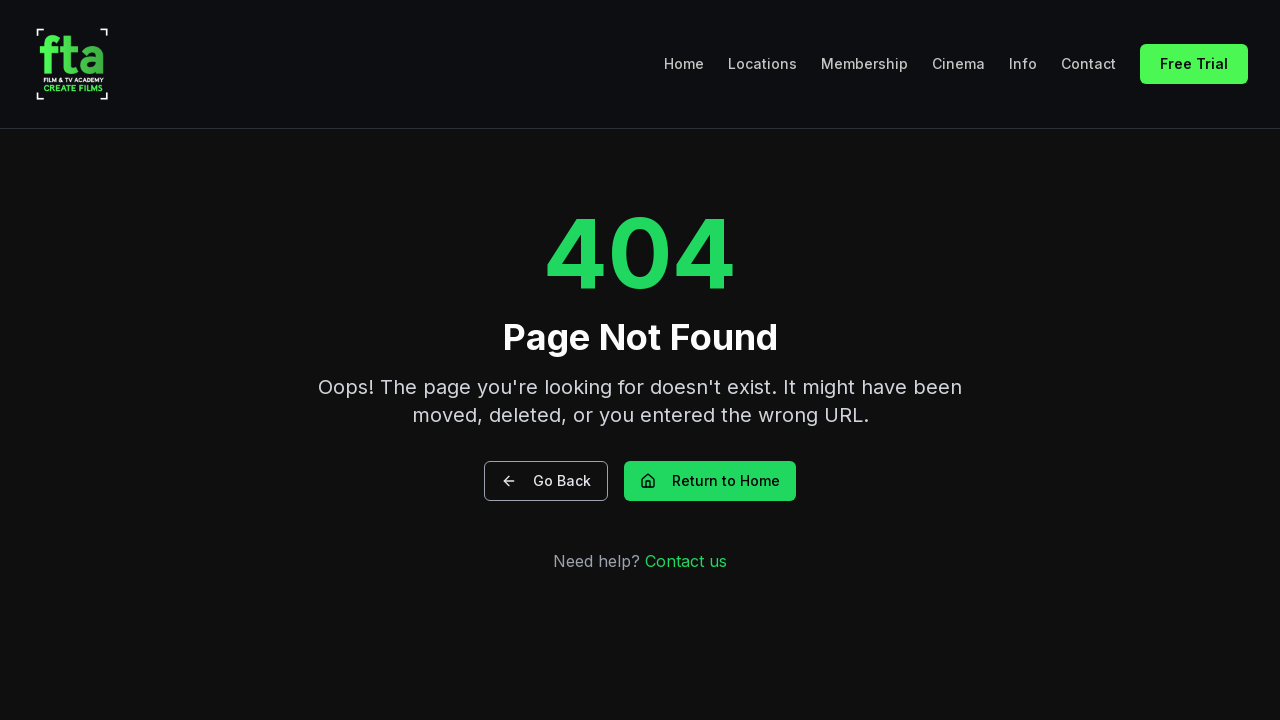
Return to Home (710, 480)
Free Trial (1194, 63)
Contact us (686, 561)
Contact (1088, 63)
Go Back (546, 480)
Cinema (958, 63)
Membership (864, 63)
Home (684, 63)
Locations (762, 63)
